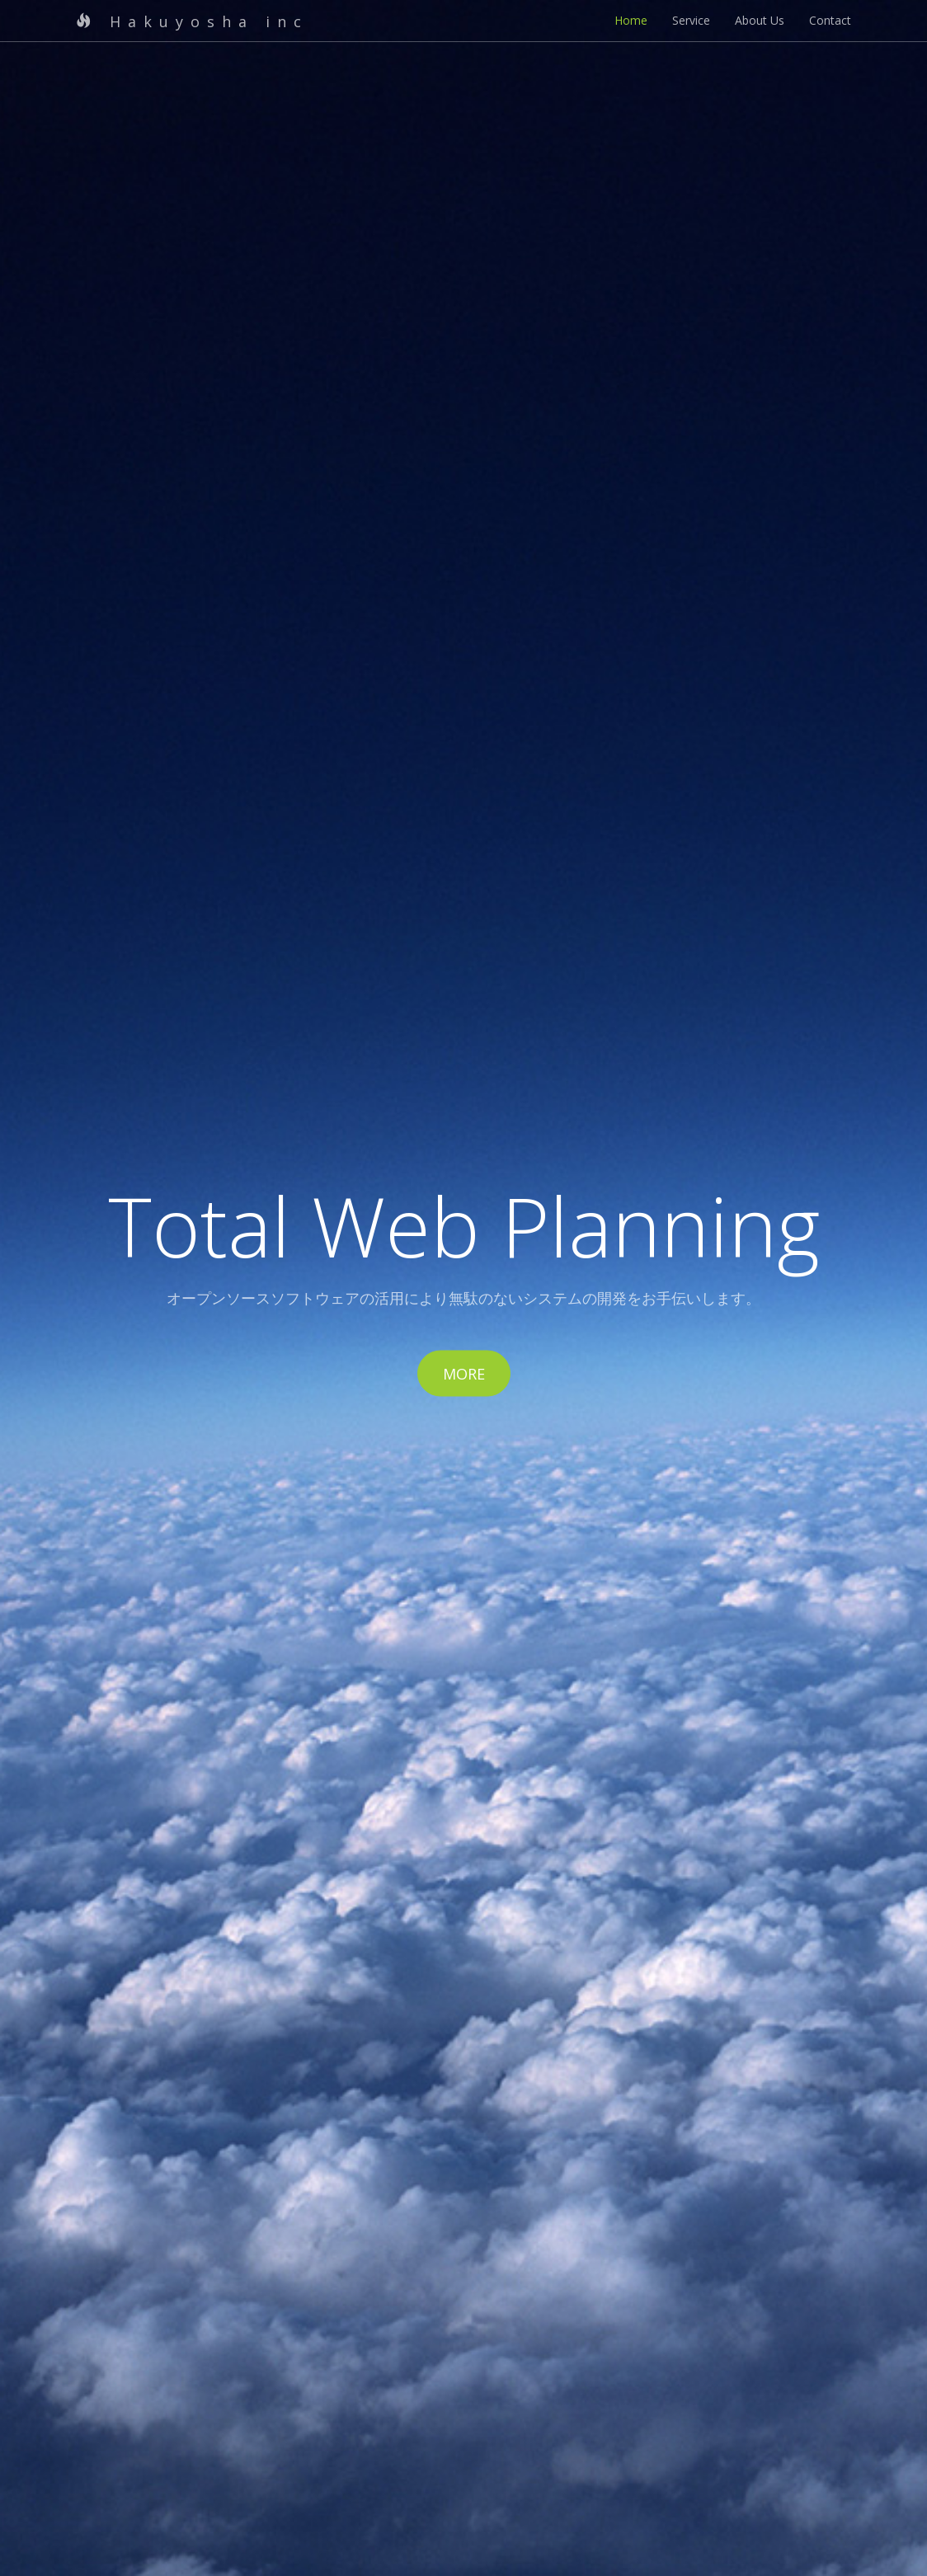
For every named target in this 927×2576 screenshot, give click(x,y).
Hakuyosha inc (192, 21)
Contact (830, 20)
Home (630, 20)
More (464, 1374)
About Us (759, 20)
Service (691, 20)
